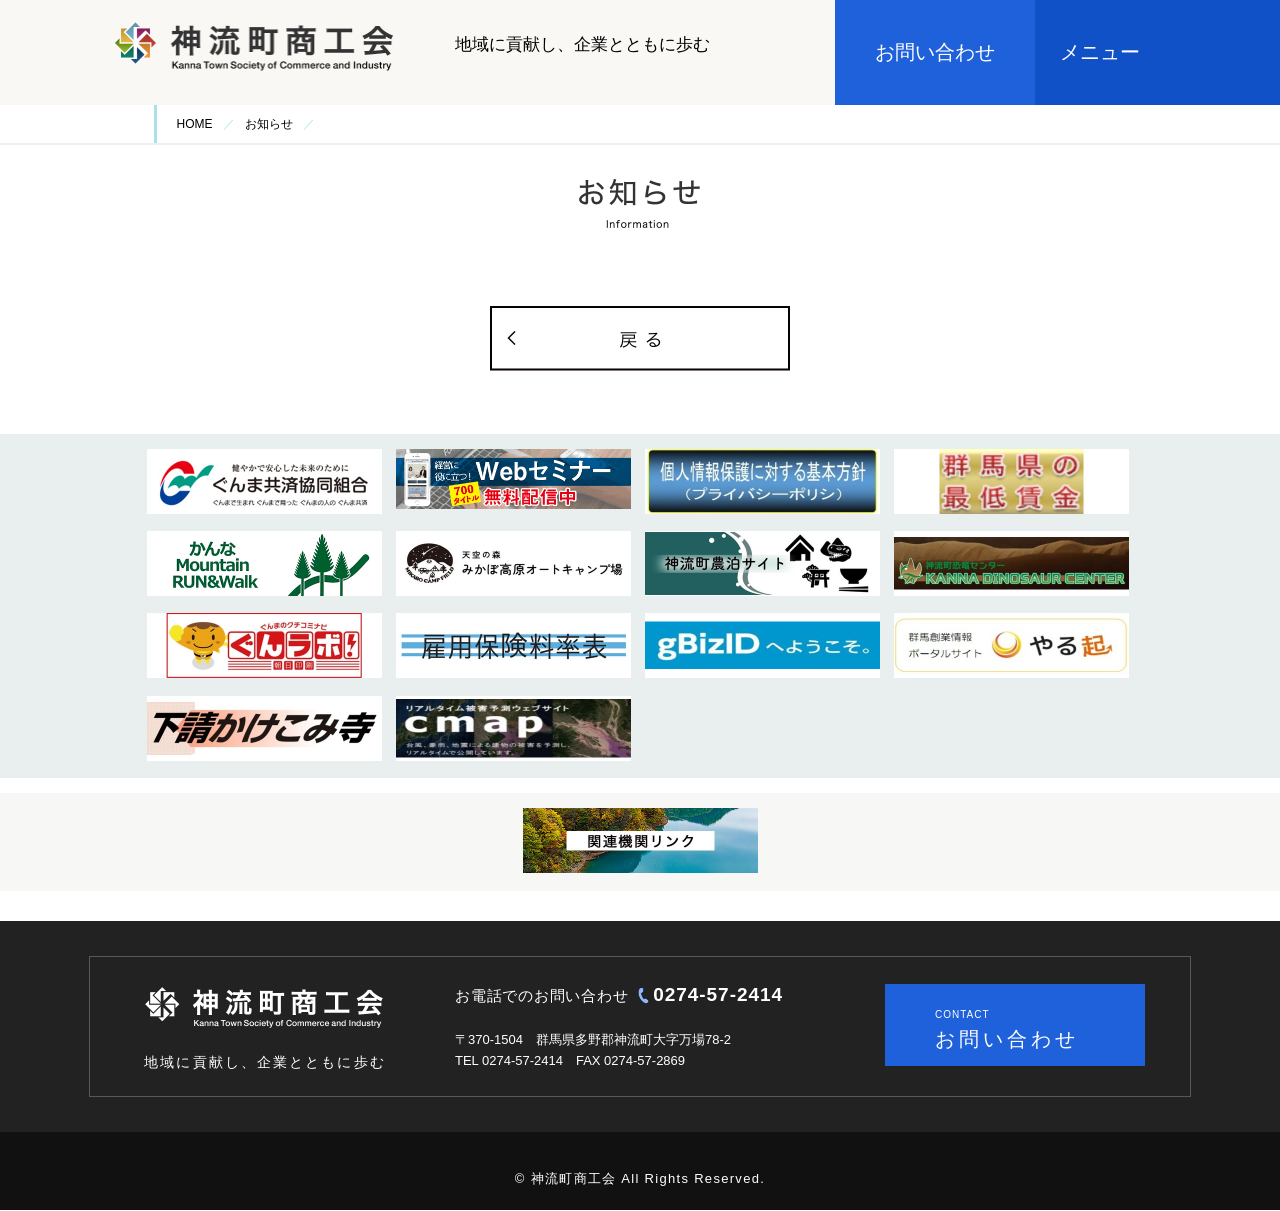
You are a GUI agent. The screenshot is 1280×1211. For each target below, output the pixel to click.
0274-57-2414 (718, 994)
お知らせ (269, 124)
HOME (195, 124)
